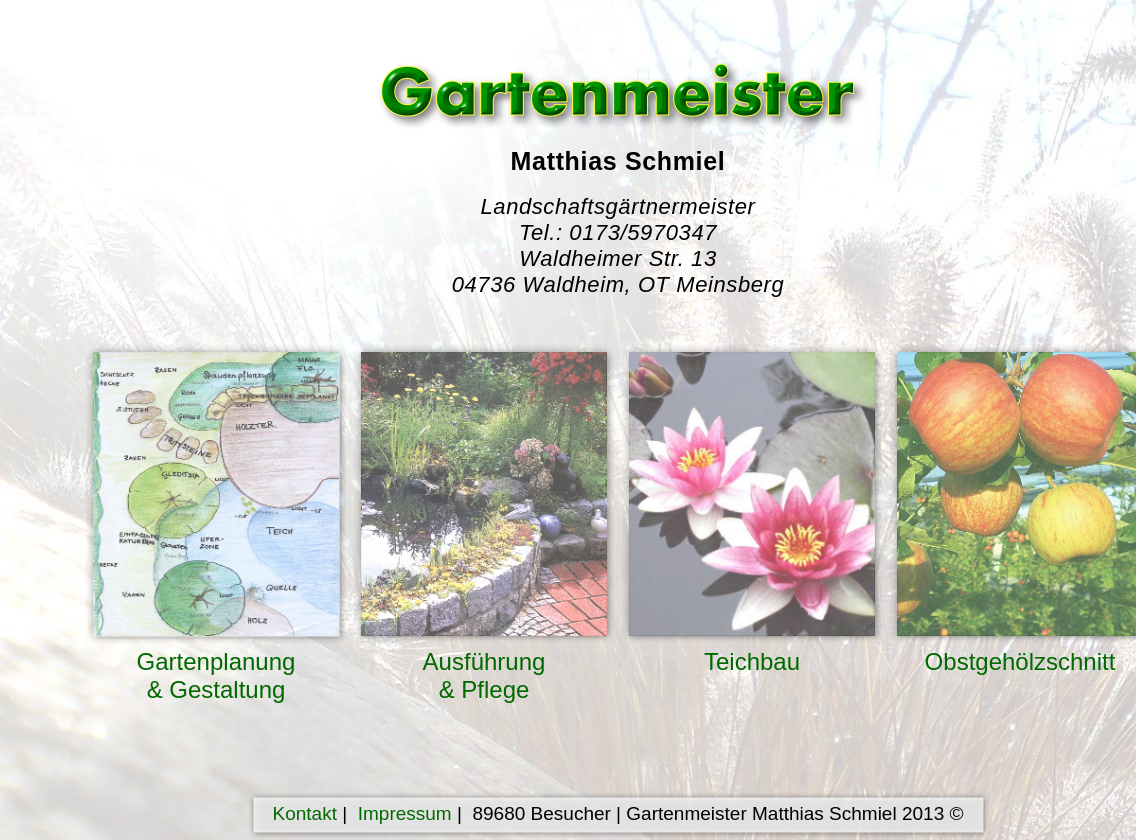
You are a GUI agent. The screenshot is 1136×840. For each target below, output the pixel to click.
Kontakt (305, 813)
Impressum (405, 813)
